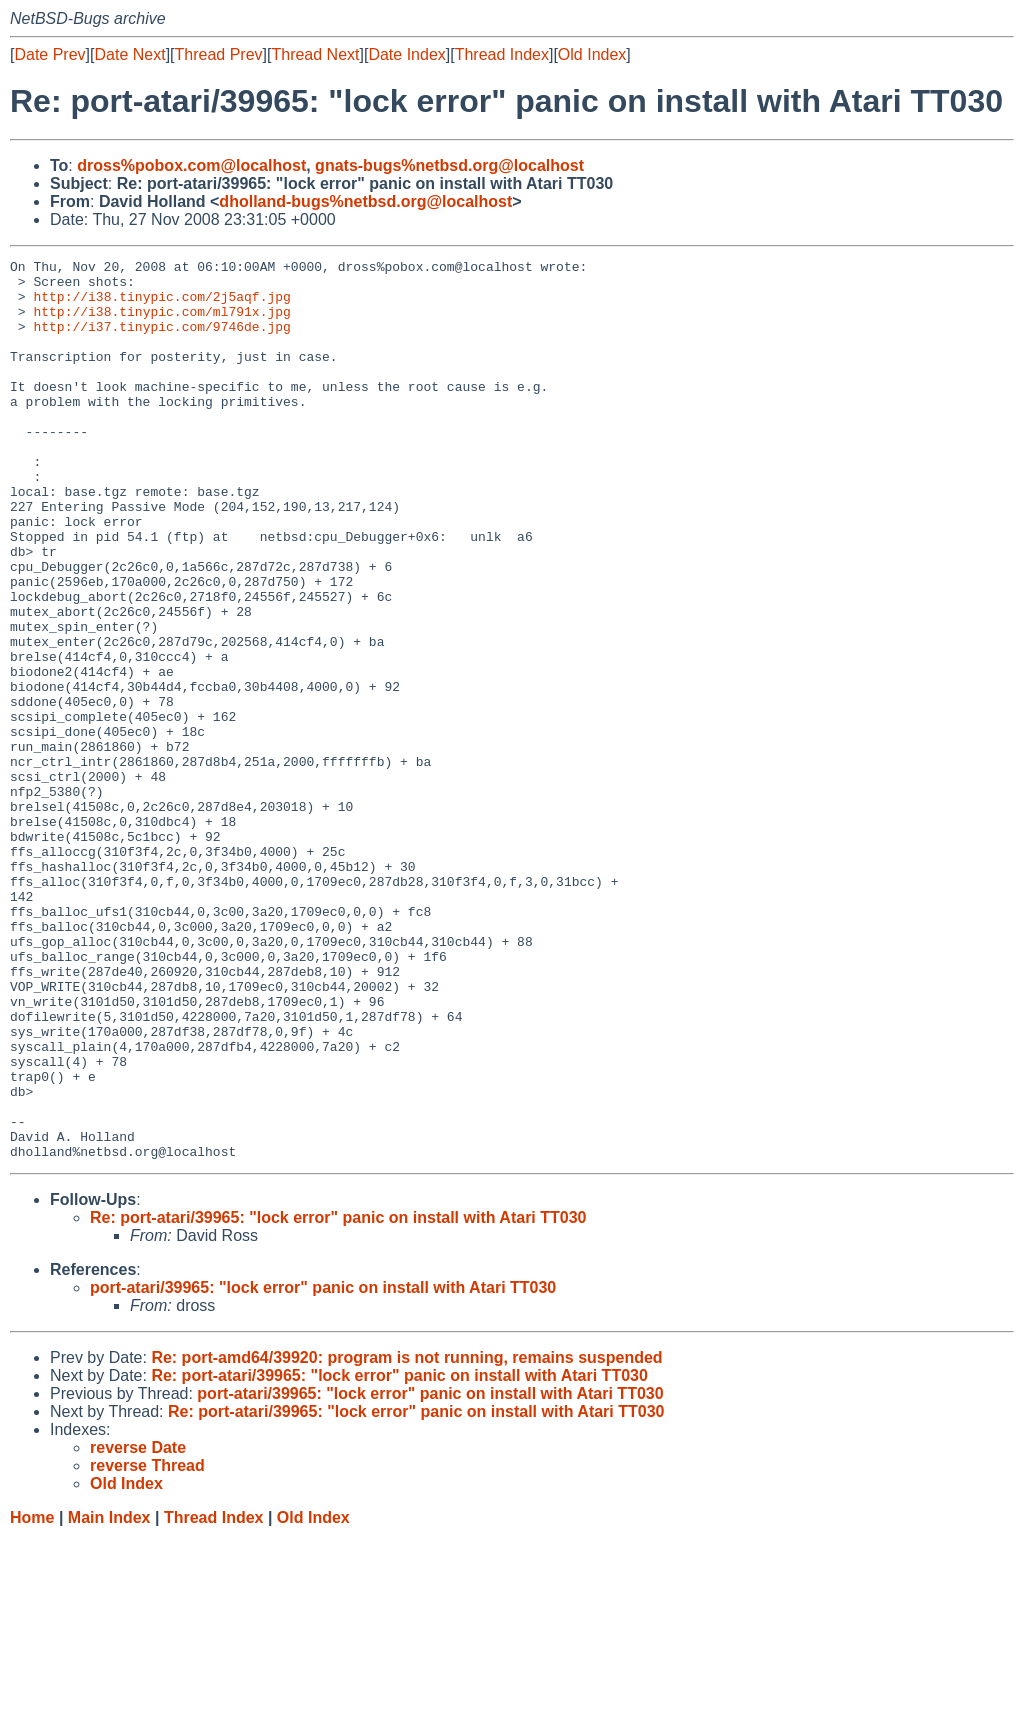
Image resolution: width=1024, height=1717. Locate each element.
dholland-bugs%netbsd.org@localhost (365, 201)
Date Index (406, 54)
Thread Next (315, 54)
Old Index (592, 54)
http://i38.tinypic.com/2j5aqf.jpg (161, 305)
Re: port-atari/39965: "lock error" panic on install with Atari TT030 (338, 1397)
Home (32, 1697)
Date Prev (49, 54)
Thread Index (502, 54)
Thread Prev (219, 54)
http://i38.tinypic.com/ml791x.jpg (161, 323)
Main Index (109, 1697)
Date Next (129, 54)
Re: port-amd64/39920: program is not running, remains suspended (406, 1537)
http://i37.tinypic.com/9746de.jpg (161, 341)
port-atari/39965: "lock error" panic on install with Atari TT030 (323, 1467)
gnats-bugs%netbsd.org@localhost (449, 165)
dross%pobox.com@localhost (191, 165)
